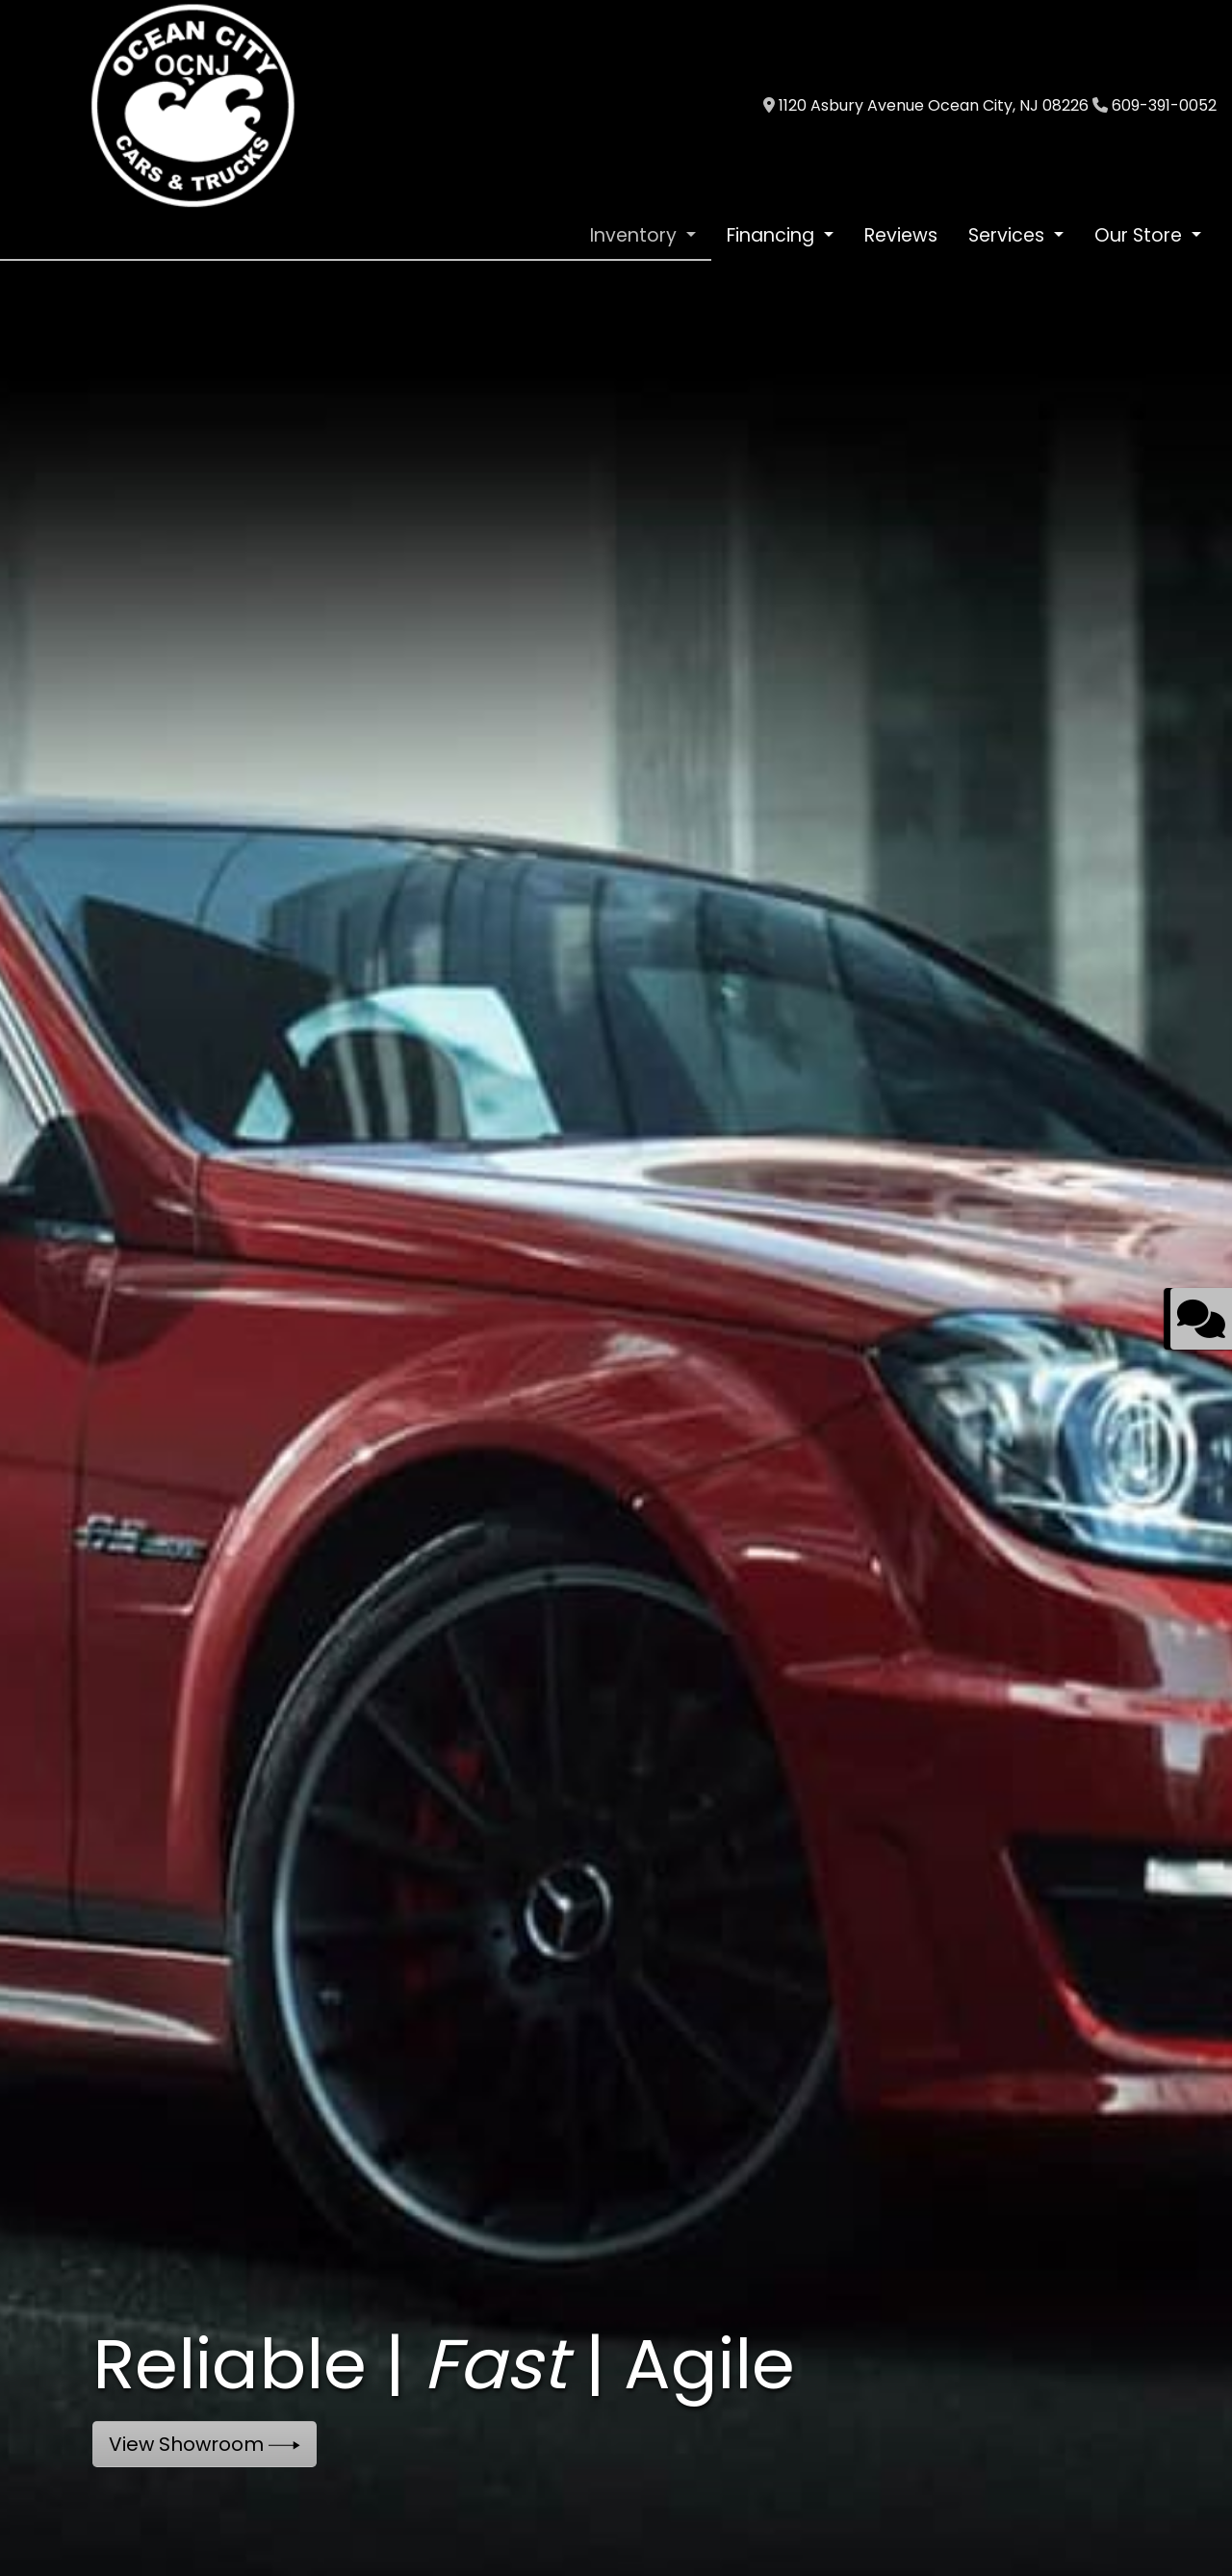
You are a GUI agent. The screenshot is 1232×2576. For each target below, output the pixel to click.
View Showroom (204, 2444)
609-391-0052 (1164, 105)
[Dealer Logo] (192, 104)
